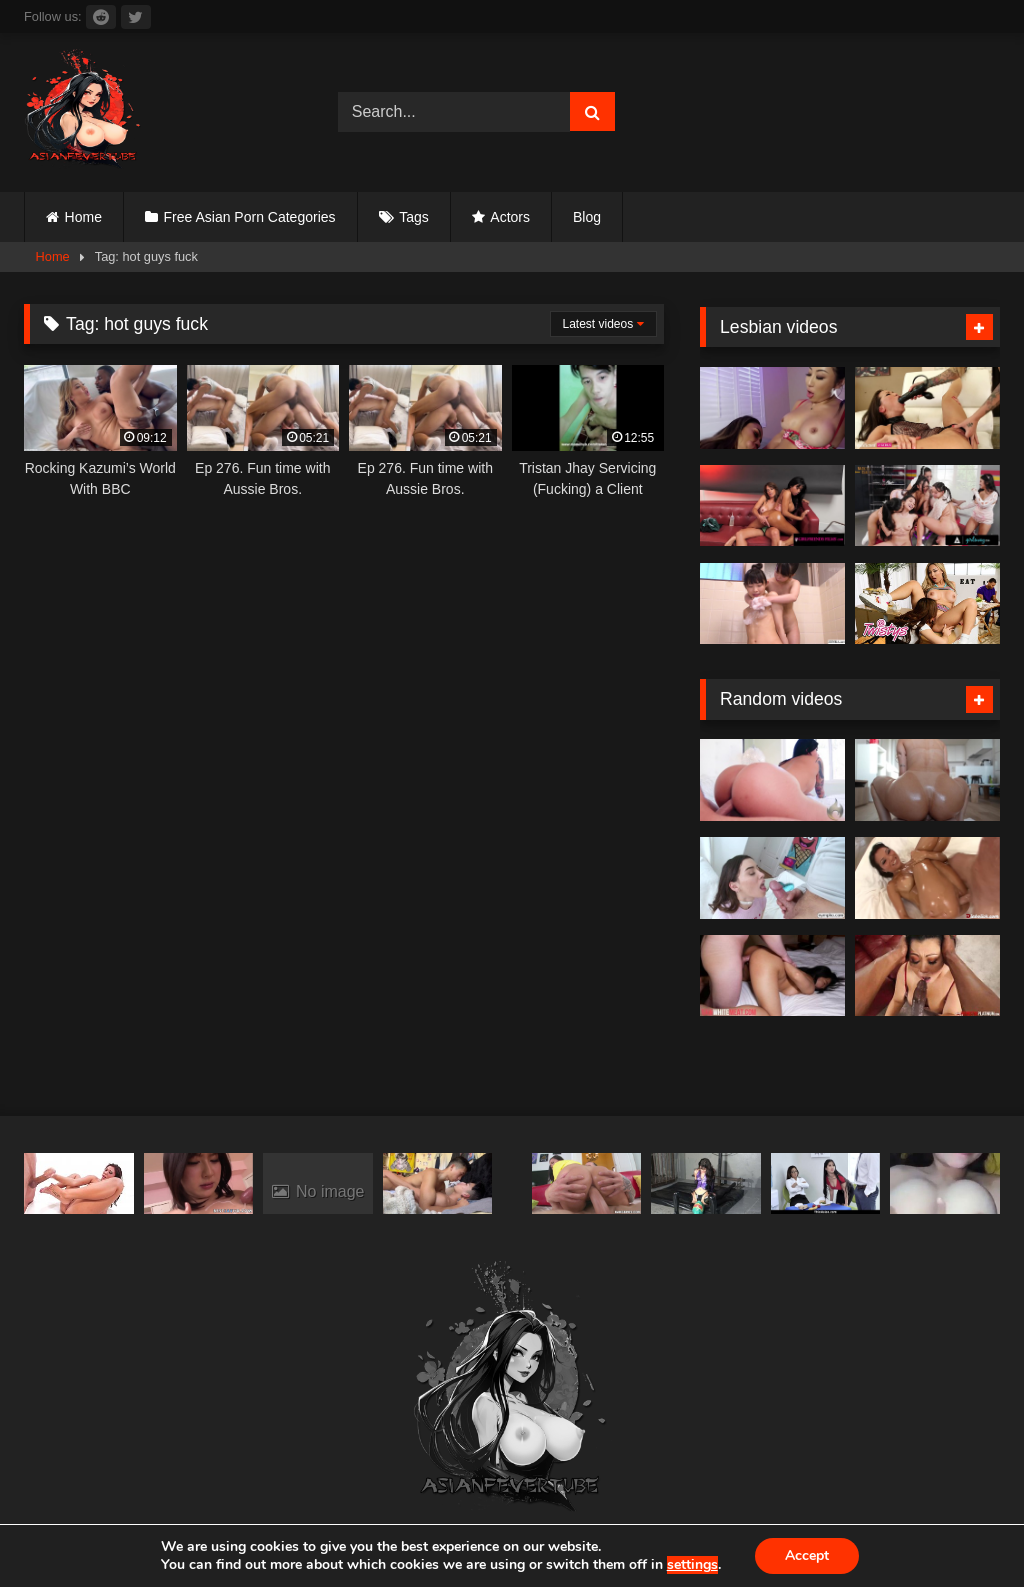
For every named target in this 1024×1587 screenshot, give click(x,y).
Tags (414, 217)
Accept (807, 1555)
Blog (587, 217)
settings (692, 1565)
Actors (510, 217)
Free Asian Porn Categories (250, 217)
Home (83, 217)
